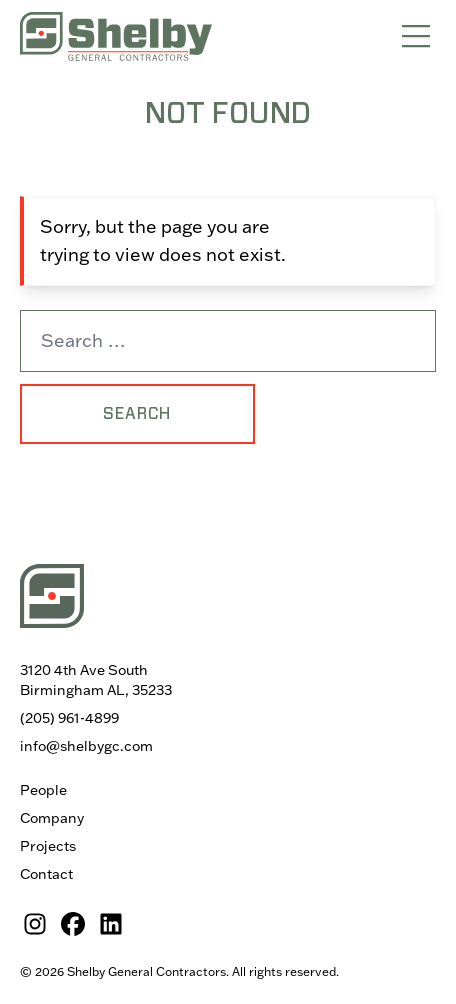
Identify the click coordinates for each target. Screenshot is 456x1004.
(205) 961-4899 (69, 718)
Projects (48, 846)
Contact (46, 874)
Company (52, 818)
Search (137, 414)
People (43, 790)
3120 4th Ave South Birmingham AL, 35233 (96, 680)
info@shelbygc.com (86, 746)
